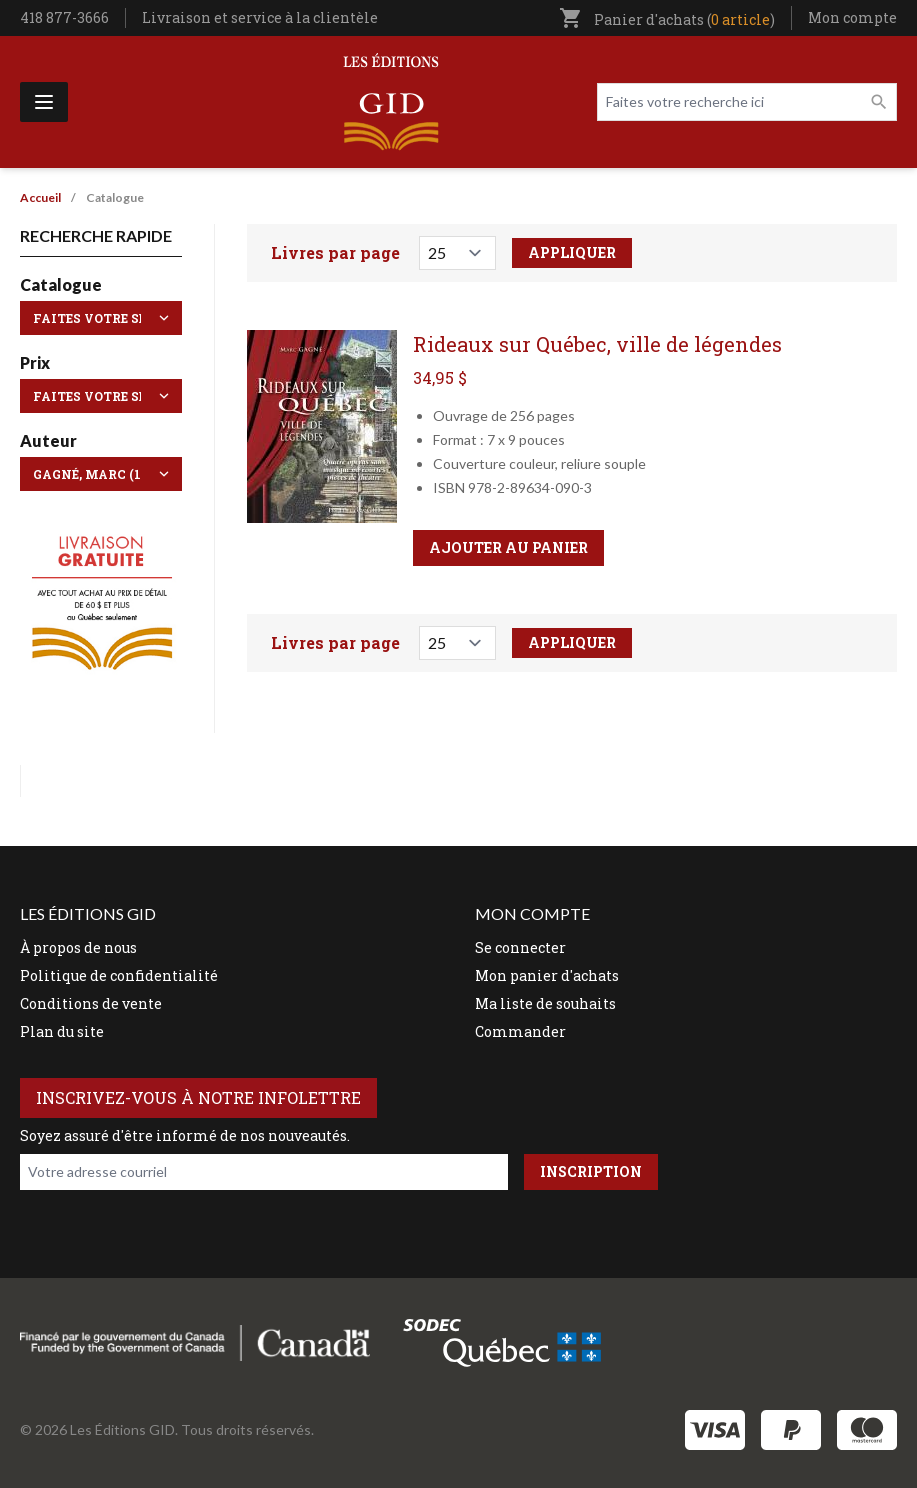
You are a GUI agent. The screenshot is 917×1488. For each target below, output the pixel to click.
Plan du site (62, 1031)
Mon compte (852, 17)
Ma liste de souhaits (545, 1003)
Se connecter (520, 947)
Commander (520, 1031)
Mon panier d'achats (547, 975)
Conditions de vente (91, 1003)
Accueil (40, 197)
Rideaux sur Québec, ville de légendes (597, 344)
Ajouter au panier (508, 547)
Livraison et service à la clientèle (260, 17)
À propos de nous (78, 947)
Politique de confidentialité (119, 975)
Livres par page (335, 252)
